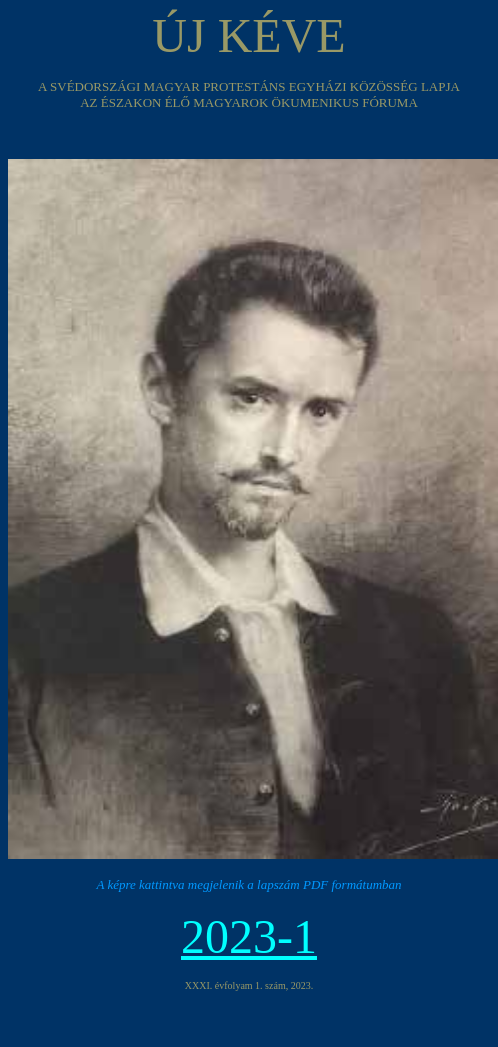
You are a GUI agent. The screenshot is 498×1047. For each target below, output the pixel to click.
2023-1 (249, 936)
